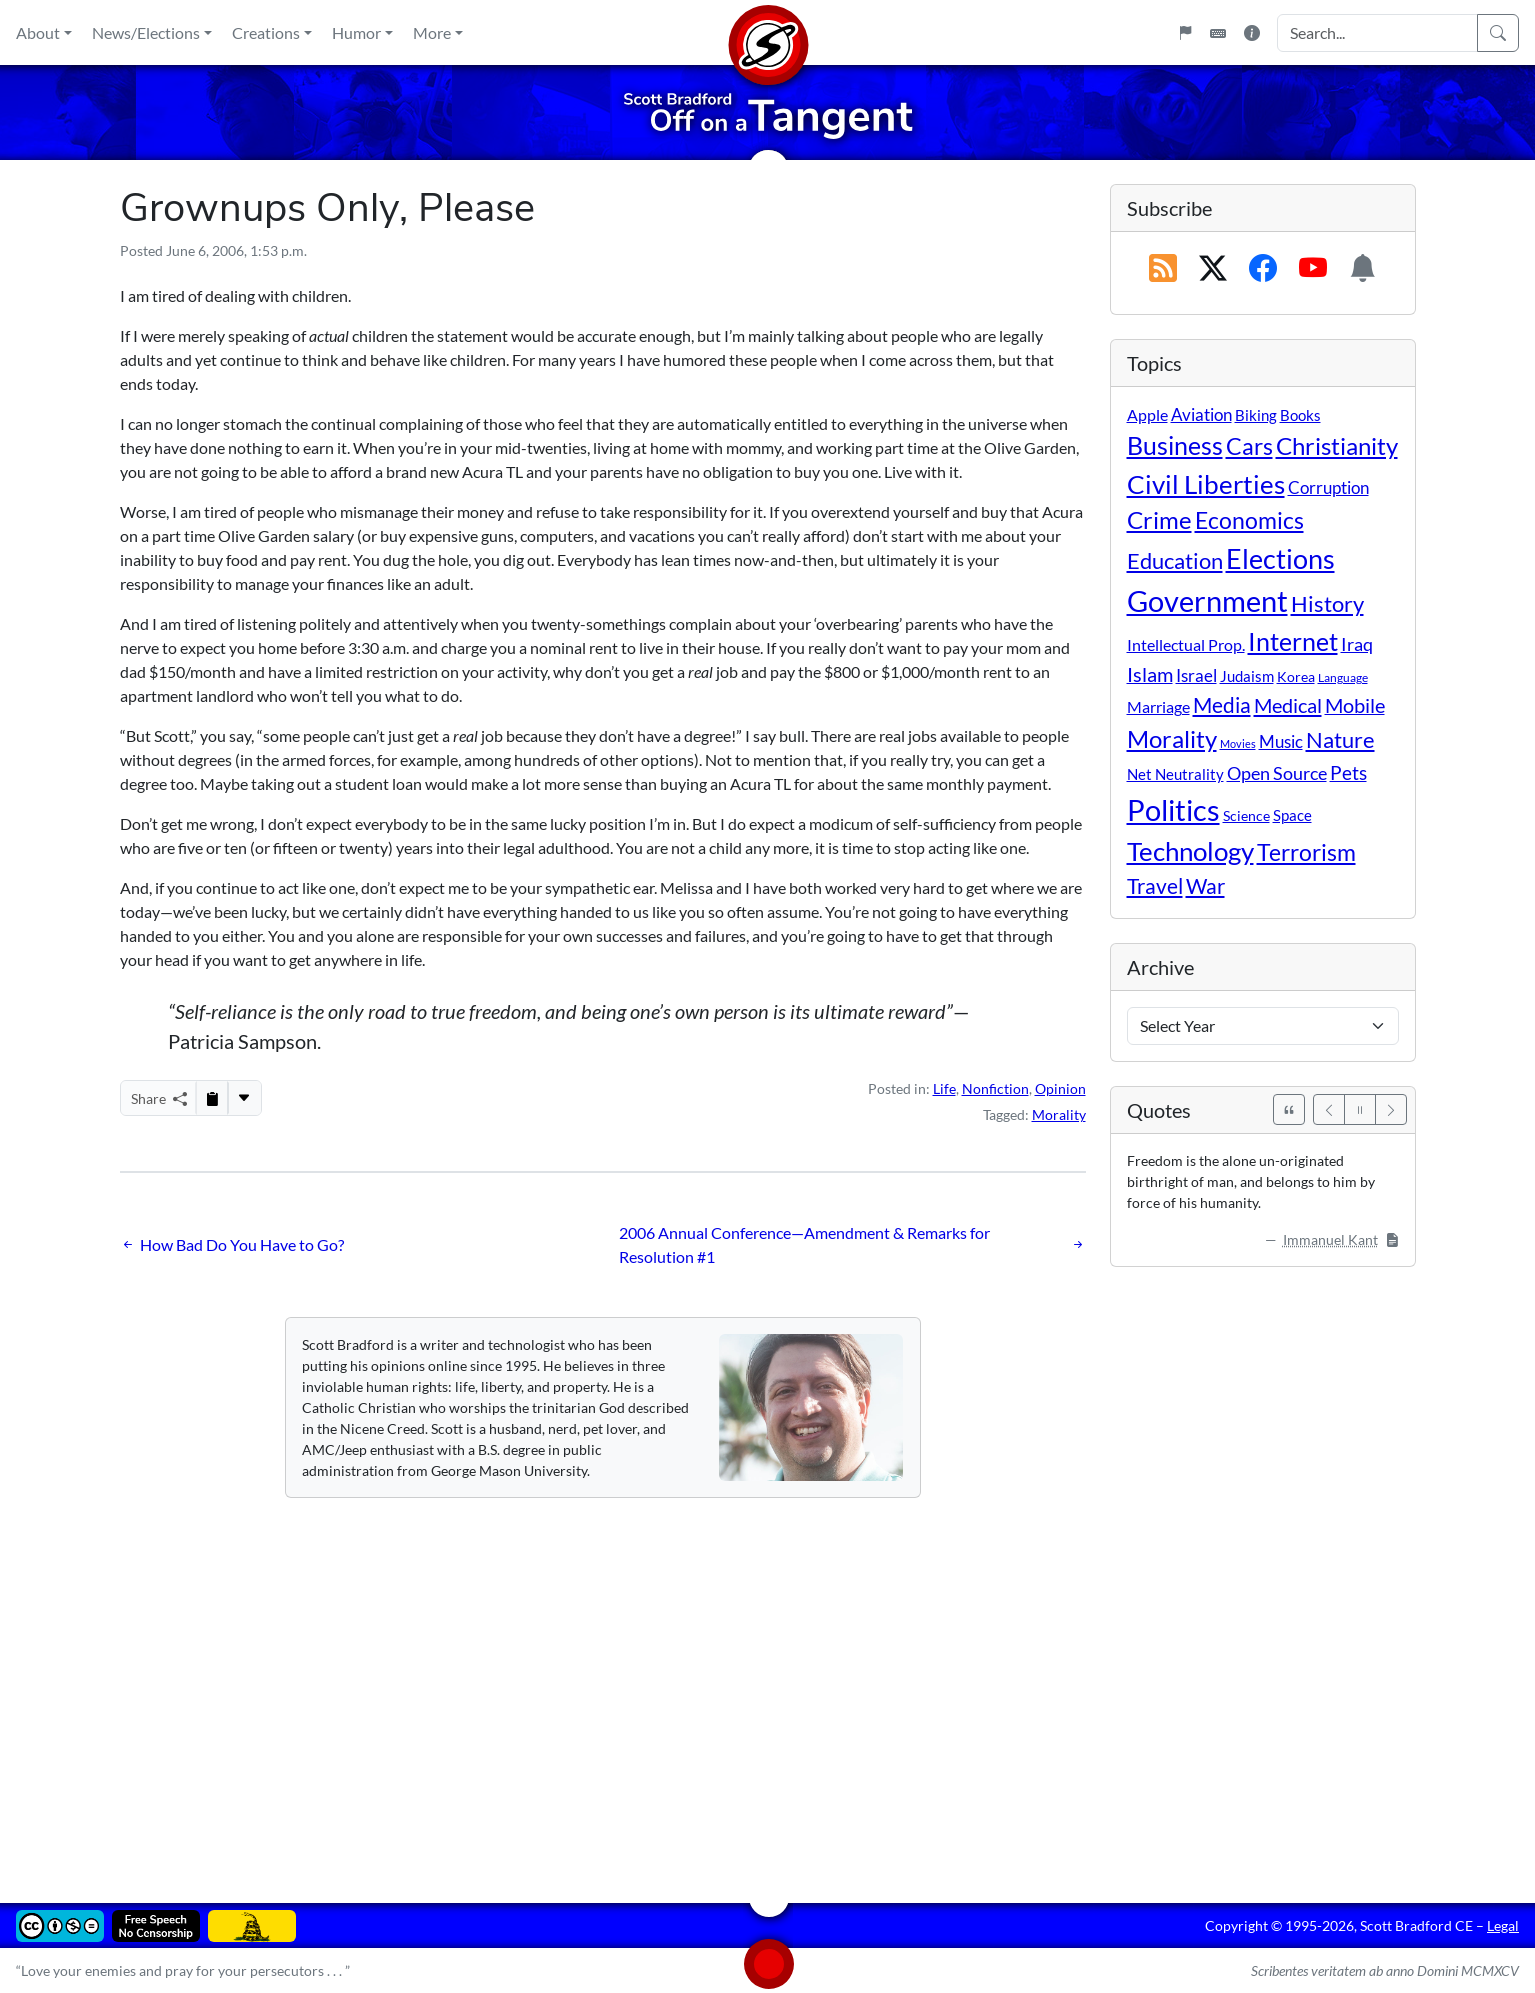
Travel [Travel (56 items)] (1155, 886)
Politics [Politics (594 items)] (1173, 809)
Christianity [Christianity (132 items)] (1337, 446)
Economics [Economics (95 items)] (1249, 520)
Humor (356, 32)
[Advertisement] (720, 1686)
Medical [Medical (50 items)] (1288, 705)
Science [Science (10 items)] (1246, 815)
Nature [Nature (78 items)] (1340, 739)
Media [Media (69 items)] (1222, 705)
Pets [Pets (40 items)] (1348, 772)
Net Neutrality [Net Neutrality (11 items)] (1175, 774)
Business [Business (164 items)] (1175, 445)
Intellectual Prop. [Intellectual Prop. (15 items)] (1186, 644)
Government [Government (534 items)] (1207, 600)
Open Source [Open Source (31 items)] (1277, 773)
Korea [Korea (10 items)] (1296, 676)
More (432, 32)
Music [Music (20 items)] (1281, 741)
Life (944, 1088)
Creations (266, 32)
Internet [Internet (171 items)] (1293, 641)
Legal (1503, 1925)
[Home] (768, 32)
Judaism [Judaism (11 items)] (1247, 676)
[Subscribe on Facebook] (1263, 269)
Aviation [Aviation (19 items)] (1201, 415)
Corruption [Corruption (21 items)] (1328, 487)
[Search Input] (1377, 33)
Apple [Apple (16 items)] (1147, 414)
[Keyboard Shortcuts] (1218, 33)
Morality (1059, 1114)
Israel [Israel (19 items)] (1196, 676)
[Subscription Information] (1363, 269)
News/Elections (146, 32)
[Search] (1498, 33)
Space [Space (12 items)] (1292, 815)
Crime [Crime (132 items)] (1159, 520)
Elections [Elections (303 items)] (1280, 559)
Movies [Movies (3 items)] (1238, 743)
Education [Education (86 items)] (1175, 560)
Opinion (1060, 1088)
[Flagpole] (1185, 33)
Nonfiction (995, 1088)
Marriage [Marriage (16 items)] (1158, 706)
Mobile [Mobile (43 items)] (1355, 705)
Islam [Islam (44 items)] (1150, 674)
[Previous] (1329, 1109)
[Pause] (1360, 1109)
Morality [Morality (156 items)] (1172, 738)
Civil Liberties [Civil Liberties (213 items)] (1206, 484)
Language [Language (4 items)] (1343, 677)
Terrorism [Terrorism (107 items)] (1306, 852)
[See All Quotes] (1289, 1109)
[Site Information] (1252, 33)
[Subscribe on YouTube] (1313, 269)
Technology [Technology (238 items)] (1190, 851)
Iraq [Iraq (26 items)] (1357, 644)
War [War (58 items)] (1205, 886)
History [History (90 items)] (1327, 603)
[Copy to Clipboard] (212, 1098)
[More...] (244, 1098)
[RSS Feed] (1163, 269)
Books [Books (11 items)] (1300, 415)
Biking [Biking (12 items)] (1256, 415)
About (38, 32)
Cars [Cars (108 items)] (1249, 446)
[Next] (1391, 1109)
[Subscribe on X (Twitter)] (1213, 269)
